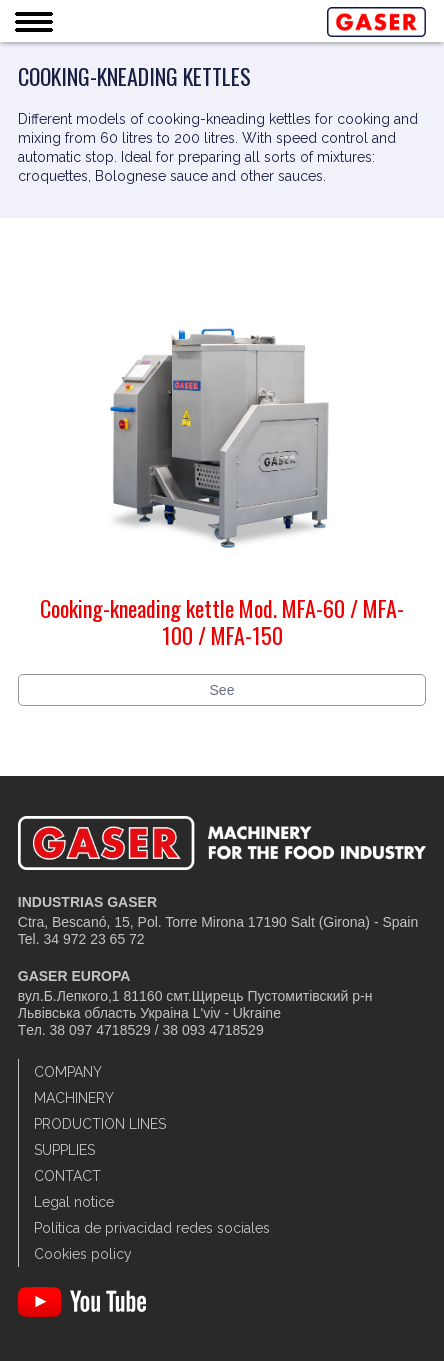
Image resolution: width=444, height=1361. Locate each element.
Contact (67, 1176)
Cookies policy (83, 1254)
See (222, 690)
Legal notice (74, 1202)
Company (68, 1072)
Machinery (74, 1098)
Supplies (64, 1150)
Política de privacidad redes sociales (152, 1228)
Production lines (100, 1124)
